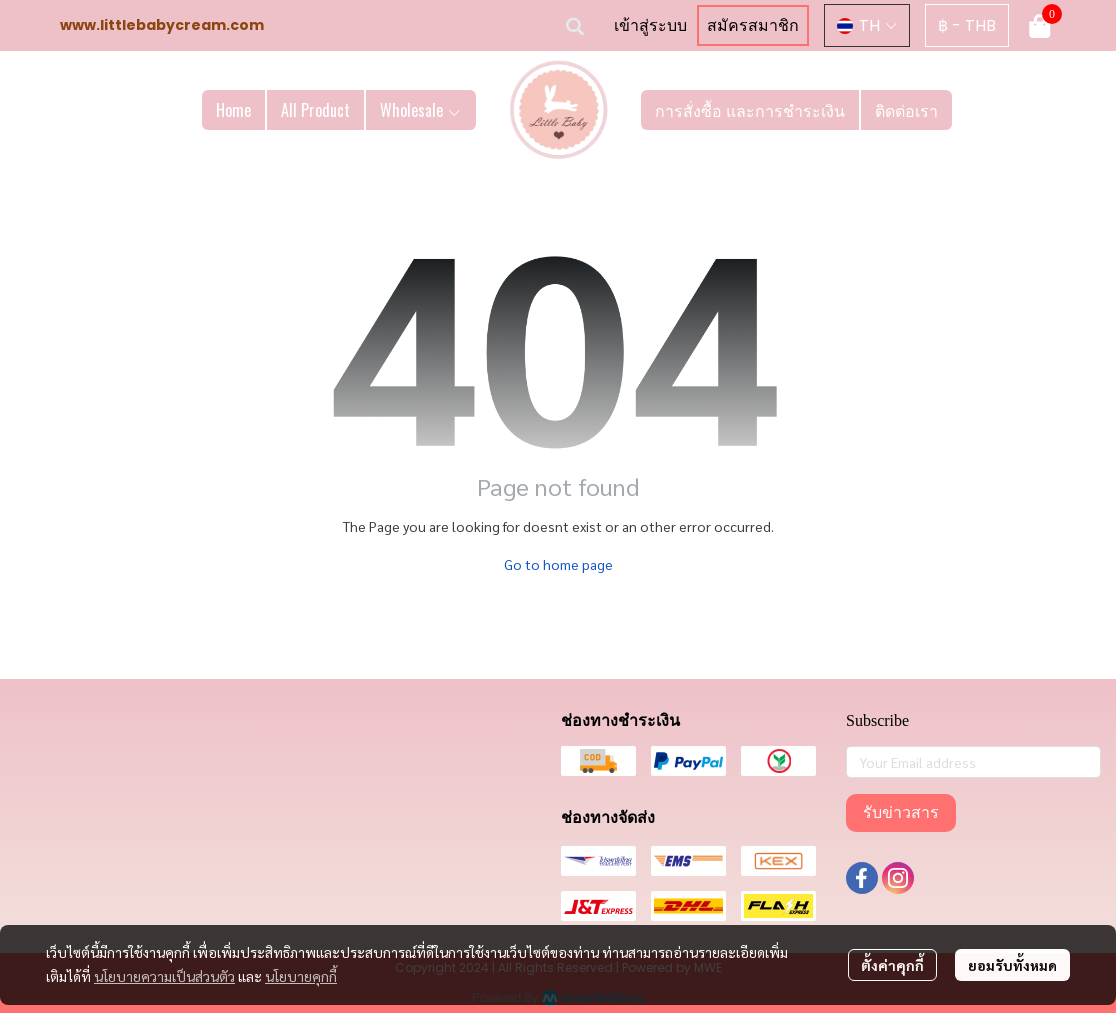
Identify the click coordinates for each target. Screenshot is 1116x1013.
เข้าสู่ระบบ (650, 25)
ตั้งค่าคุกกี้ (892, 965)
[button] (575, 26)
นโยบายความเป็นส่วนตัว (164, 976)
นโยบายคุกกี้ (301, 976)
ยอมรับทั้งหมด (1012, 965)
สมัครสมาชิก (753, 25)
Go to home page (558, 564)
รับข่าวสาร (901, 812)
